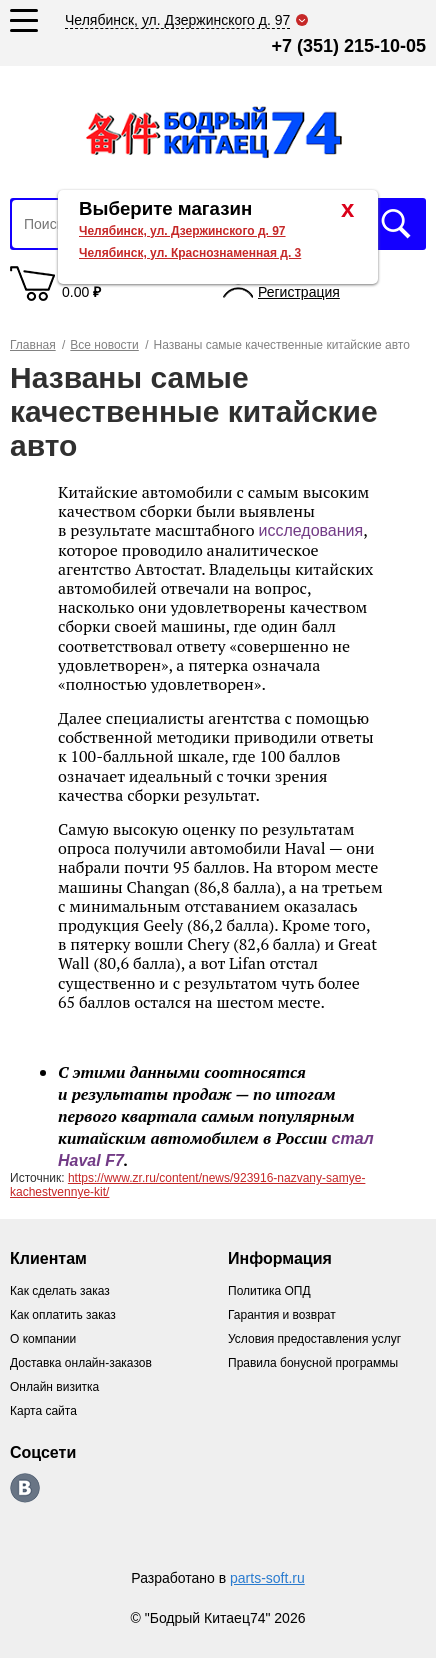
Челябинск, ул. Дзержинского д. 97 (182, 231)
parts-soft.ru (267, 1578)
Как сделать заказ (60, 1291)
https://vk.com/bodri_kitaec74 (25, 1488)
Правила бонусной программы (313, 1363)
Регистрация (299, 292)
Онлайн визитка (54, 1387)
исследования (310, 530)
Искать (396, 224)
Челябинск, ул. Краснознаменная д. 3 (190, 253)
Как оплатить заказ (63, 1315)
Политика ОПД (269, 1291)
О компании (43, 1339)
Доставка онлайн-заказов (81, 1363)
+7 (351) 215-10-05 (348, 46)
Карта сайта (43, 1411)
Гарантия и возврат (282, 1315)
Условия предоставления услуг (314, 1339)
